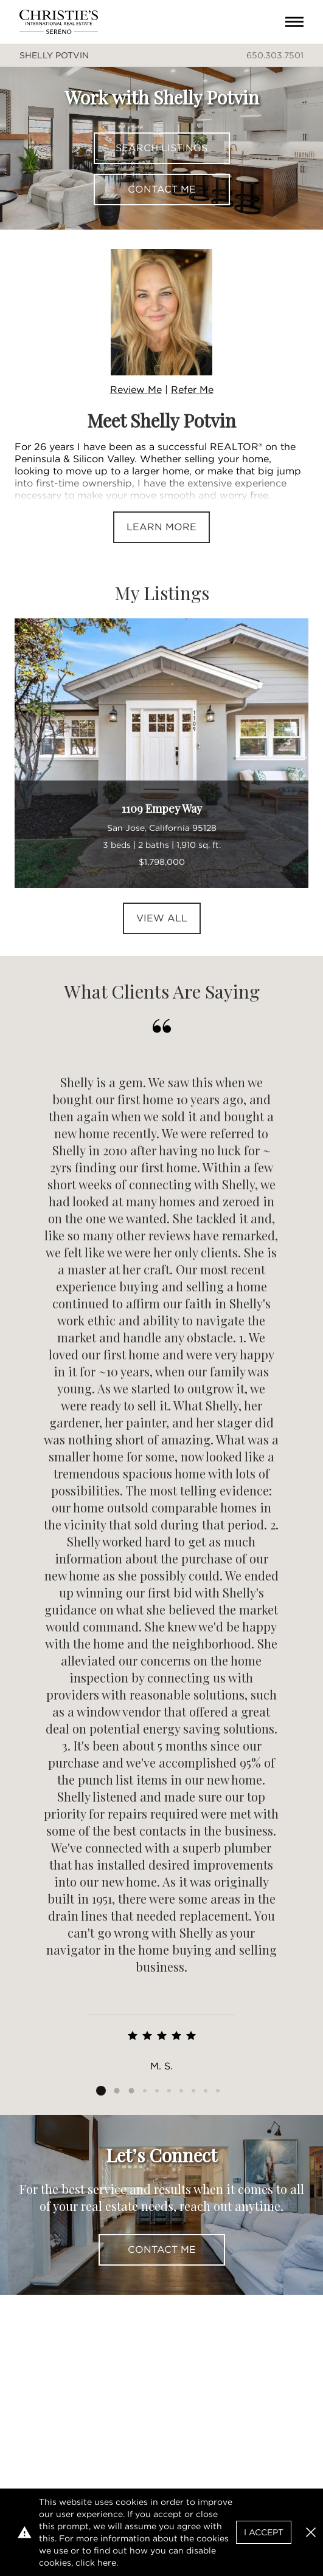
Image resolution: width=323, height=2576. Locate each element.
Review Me (136, 389)
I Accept (263, 2532)
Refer (192, 389)
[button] (311, 2532)
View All (161, 918)
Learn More (161, 527)
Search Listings (161, 148)
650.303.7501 (275, 55)
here (106, 2562)
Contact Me (162, 189)
